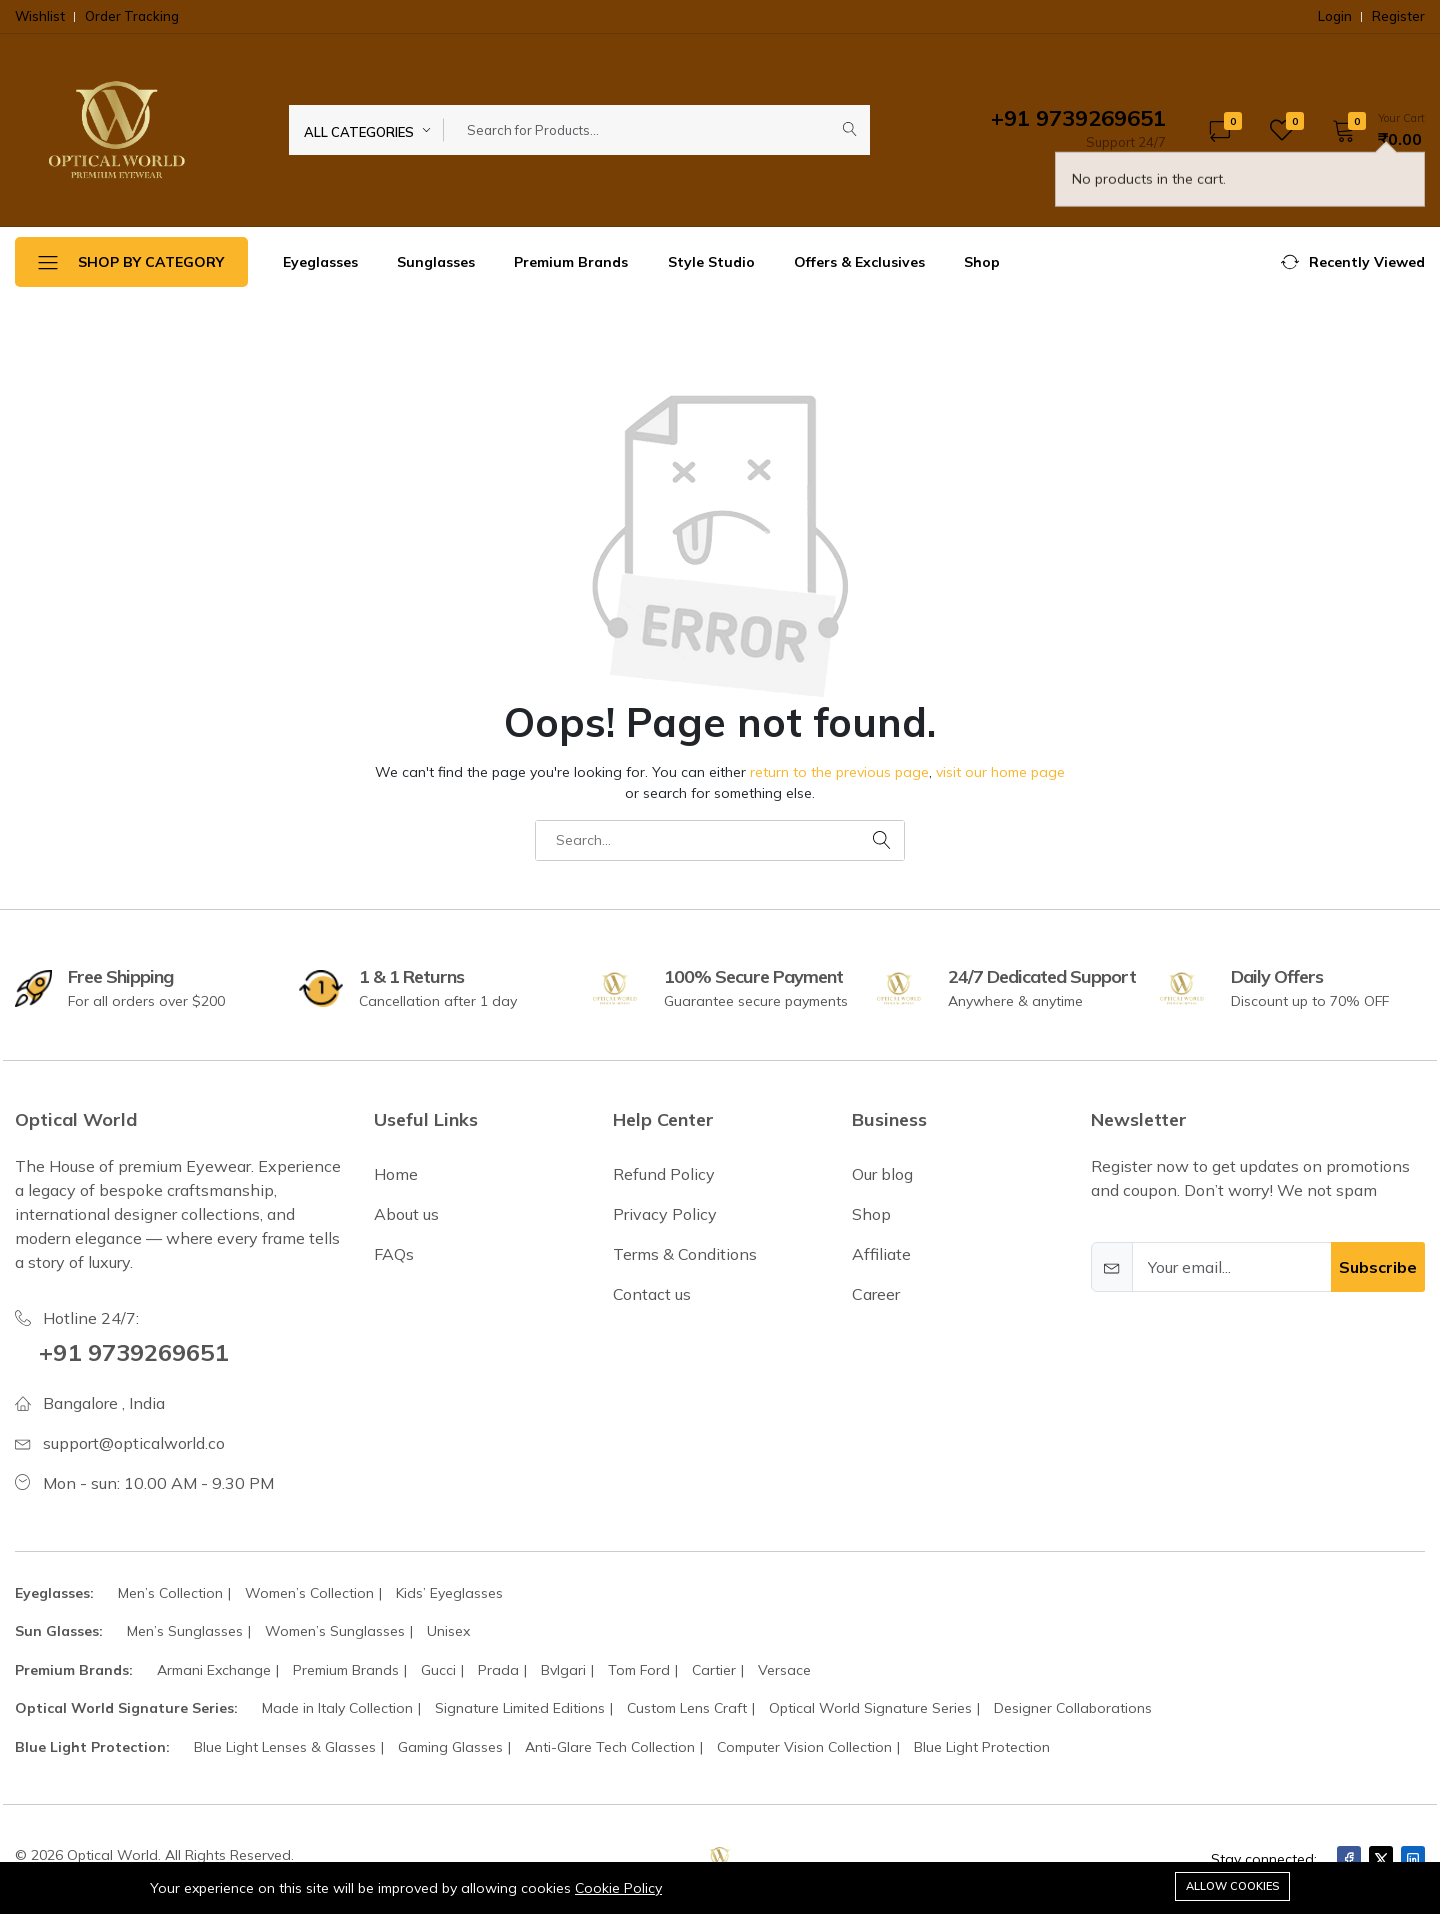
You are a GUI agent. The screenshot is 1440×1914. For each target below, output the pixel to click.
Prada (498, 1670)
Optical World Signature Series (870, 1708)
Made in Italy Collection (337, 1708)
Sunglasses (436, 262)
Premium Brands (571, 262)
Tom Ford (639, 1670)
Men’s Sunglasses (185, 1631)
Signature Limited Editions (520, 1708)
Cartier (714, 1670)
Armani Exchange (214, 1670)
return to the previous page (839, 772)
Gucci (438, 1670)
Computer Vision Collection (804, 1747)
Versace (784, 1670)
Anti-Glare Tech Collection (610, 1747)
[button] (1372, 130)
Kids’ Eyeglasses (449, 1593)
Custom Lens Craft (687, 1708)
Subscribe (1378, 1267)
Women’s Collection (309, 1593)
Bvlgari (563, 1670)
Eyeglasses (320, 262)
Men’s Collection (170, 1593)
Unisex (448, 1631)
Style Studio (711, 262)
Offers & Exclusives (859, 262)
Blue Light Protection (982, 1747)
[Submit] (850, 130)
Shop (982, 262)
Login (1335, 16)
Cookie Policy (618, 1888)
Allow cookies (1232, 1886)
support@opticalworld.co (134, 1443)
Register (1398, 16)
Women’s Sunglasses (335, 1631)
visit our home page (1000, 772)
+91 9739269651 (133, 1352)
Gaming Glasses (450, 1747)
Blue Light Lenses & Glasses (285, 1747)
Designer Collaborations (1073, 1708)
